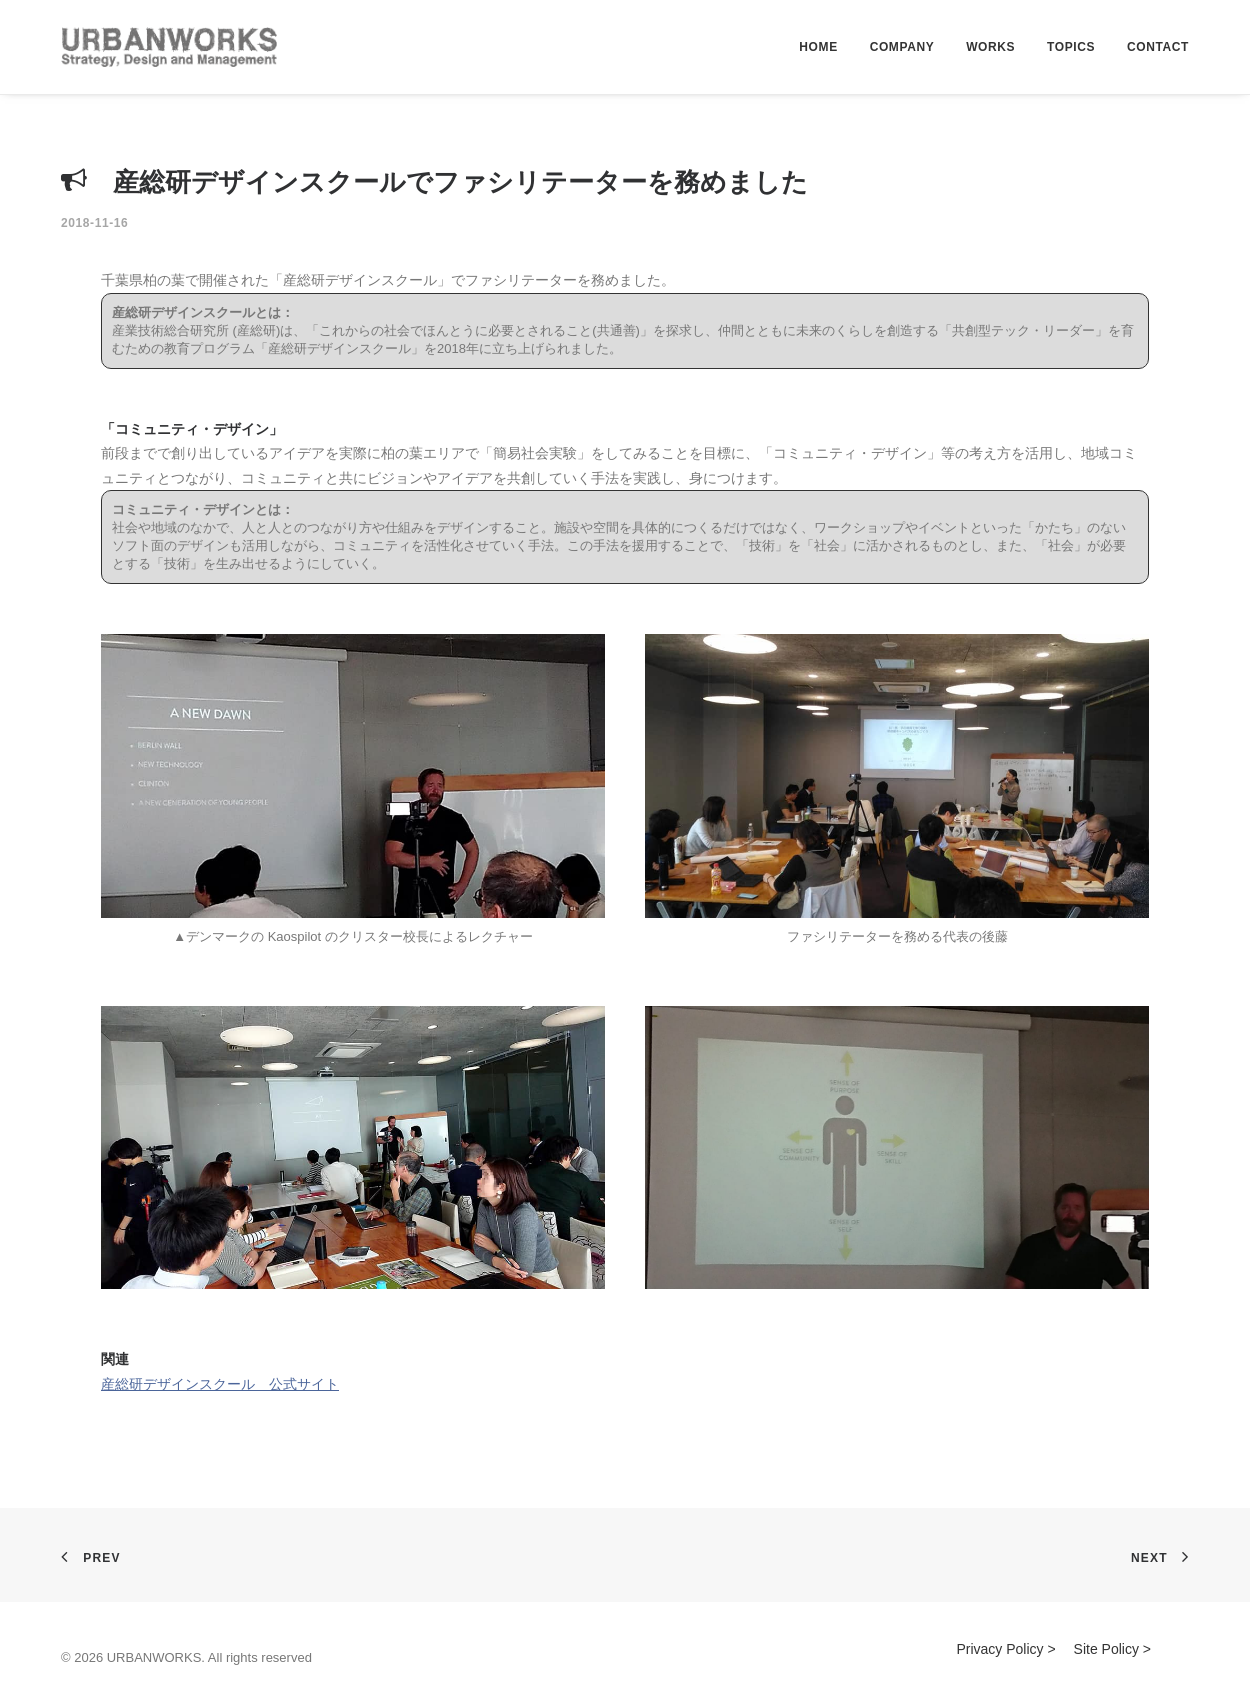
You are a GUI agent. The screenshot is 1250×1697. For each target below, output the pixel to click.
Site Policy (1106, 1649)
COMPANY (902, 47)
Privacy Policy (999, 1649)
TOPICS (1071, 47)
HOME (818, 47)
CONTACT (1158, 47)
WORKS (990, 47)
